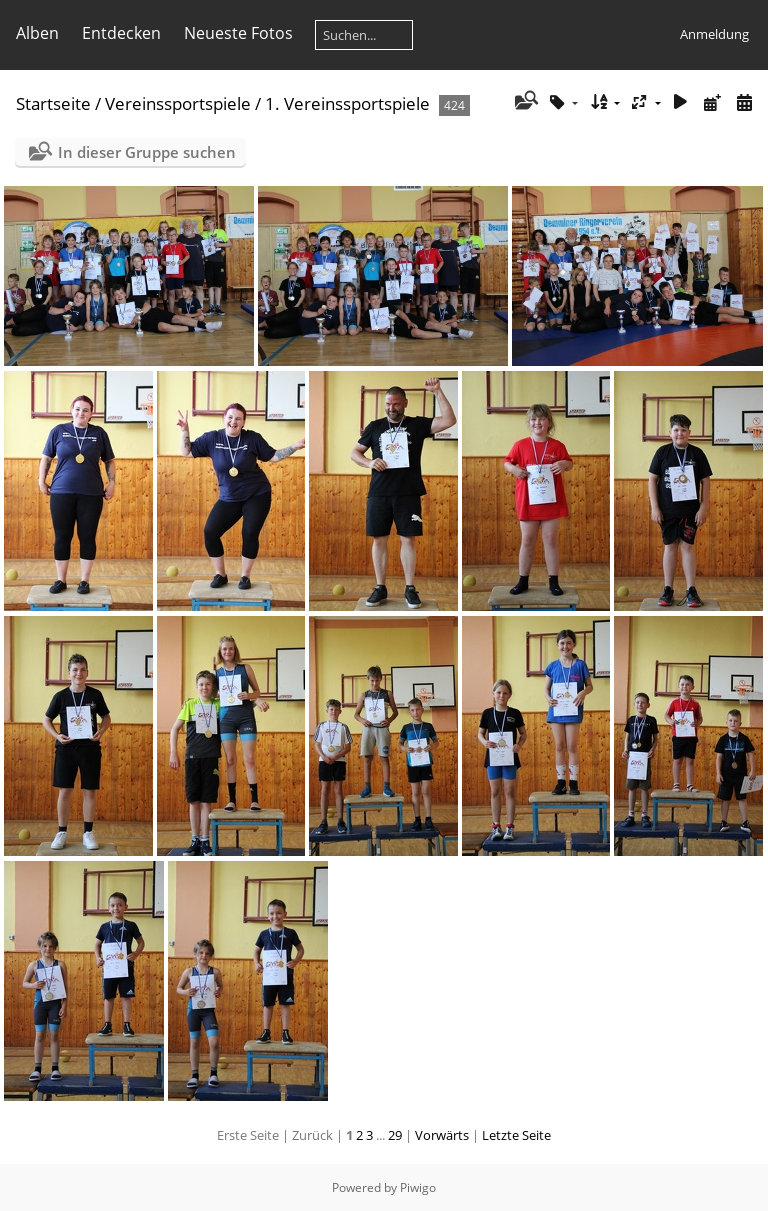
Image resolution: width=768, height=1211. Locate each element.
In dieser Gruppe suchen (147, 152)
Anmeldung (714, 34)
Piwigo (418, 1187)
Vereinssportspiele (178, 103)
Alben (37, 33)
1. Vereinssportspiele (347, 103)
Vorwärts (442, 1135)
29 (395, 1135)
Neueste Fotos (238, 33)
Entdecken (121, 33)
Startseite (53, 103)
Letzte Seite (516, 1135)
